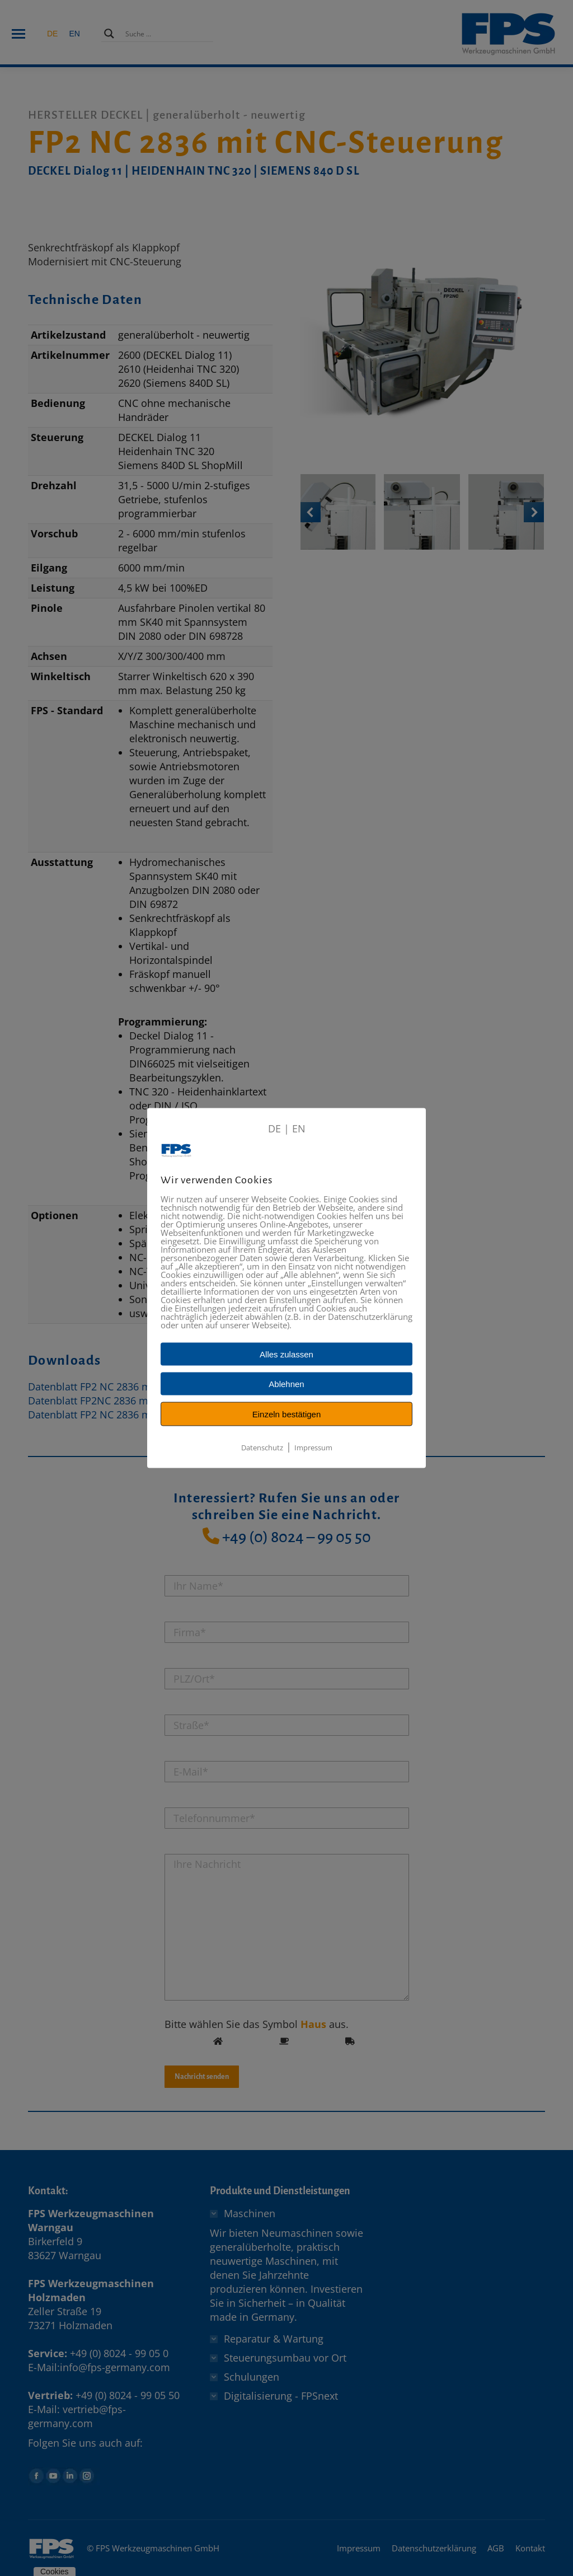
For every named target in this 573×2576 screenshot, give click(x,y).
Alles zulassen (286, 1354)
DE (274, 1128)
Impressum (313, 1447)
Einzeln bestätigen (286, 1414)
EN (299, 1128)
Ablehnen (286, 1384)
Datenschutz (262, 1447)
